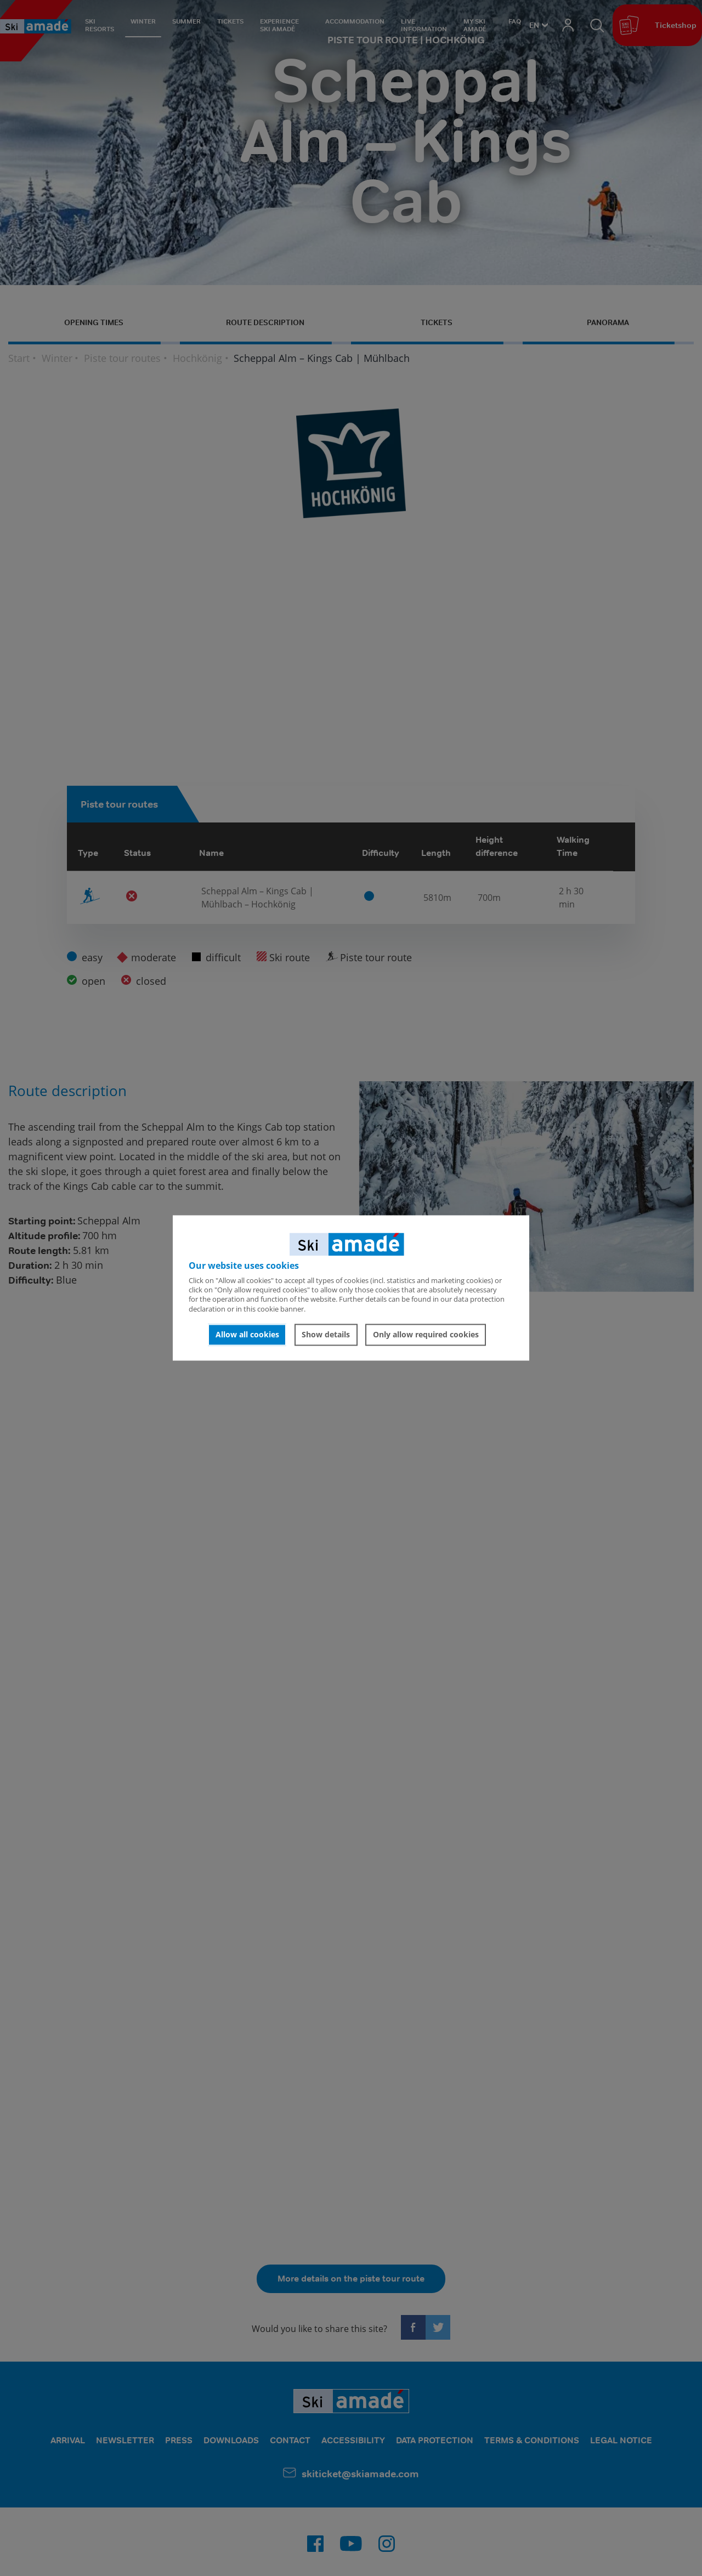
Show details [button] (326, 1334)
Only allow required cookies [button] (426, 1334)
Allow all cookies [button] (247, 1334)
